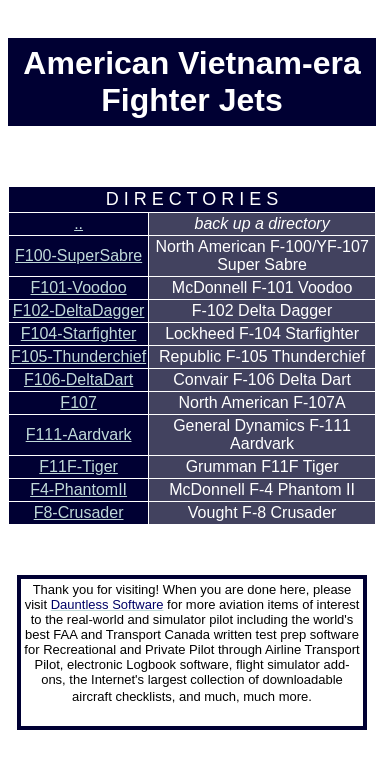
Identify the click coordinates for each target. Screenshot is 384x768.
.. (78, 223)
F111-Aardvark (79, 434)
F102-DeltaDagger (79, 310)
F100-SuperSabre (78, 255)
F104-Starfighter (79, 333)
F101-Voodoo (79, 287)
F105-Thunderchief (78, 356)
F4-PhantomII (78, 489)
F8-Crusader (79, 512)
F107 (78, 402)
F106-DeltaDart (78, 379)
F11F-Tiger (78, 466)
